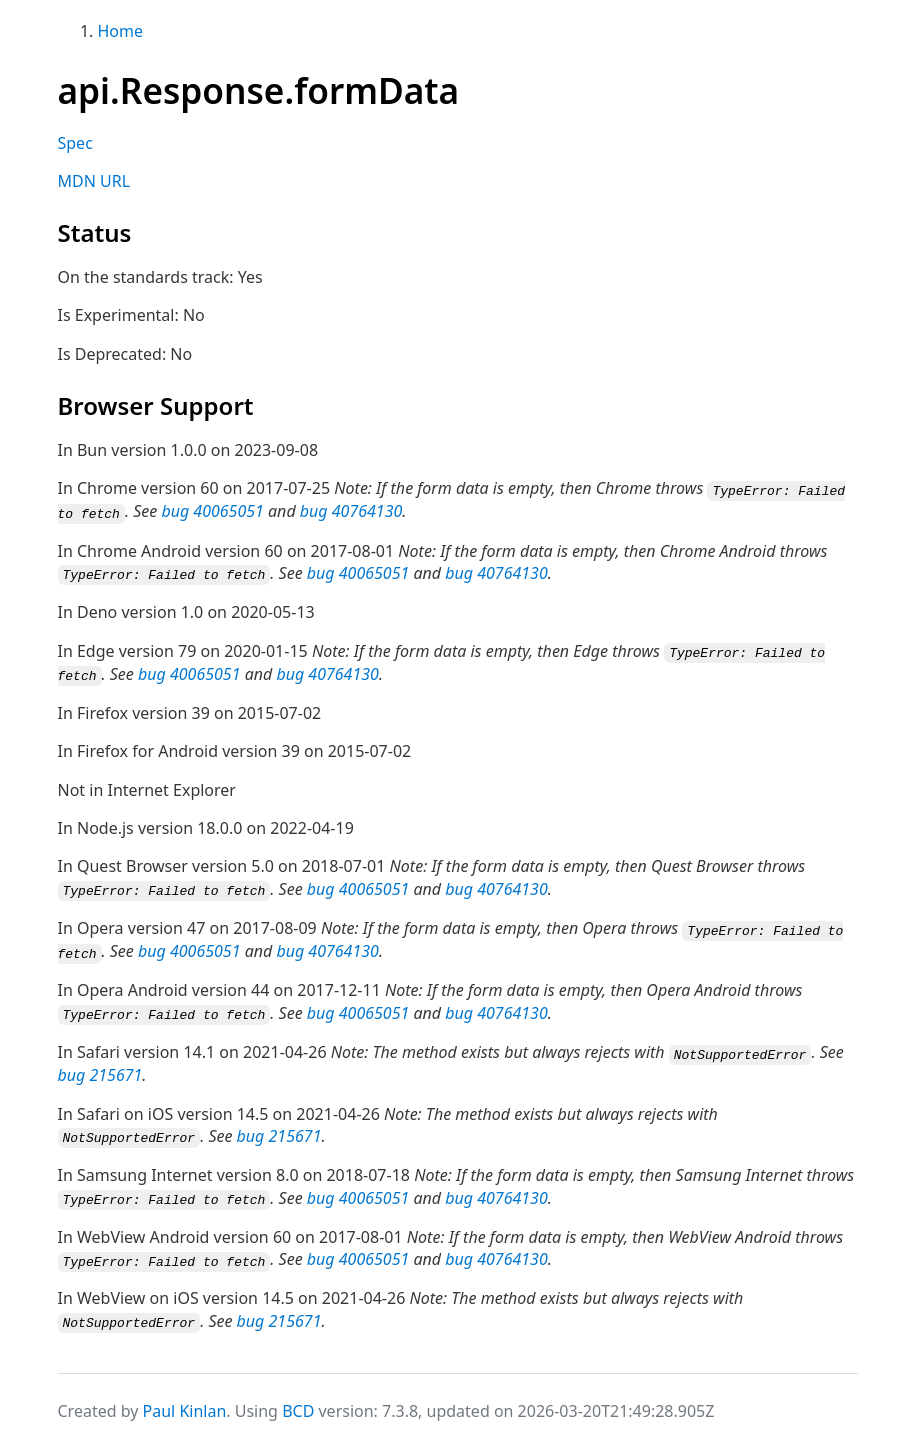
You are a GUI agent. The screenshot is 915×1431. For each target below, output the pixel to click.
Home (121, 31)
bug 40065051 (212, 511)
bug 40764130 (351, 511)
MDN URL (94, 181)
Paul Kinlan (185, 1400)
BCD (298, 1400)
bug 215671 (100, 1067)
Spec (75, 143)
